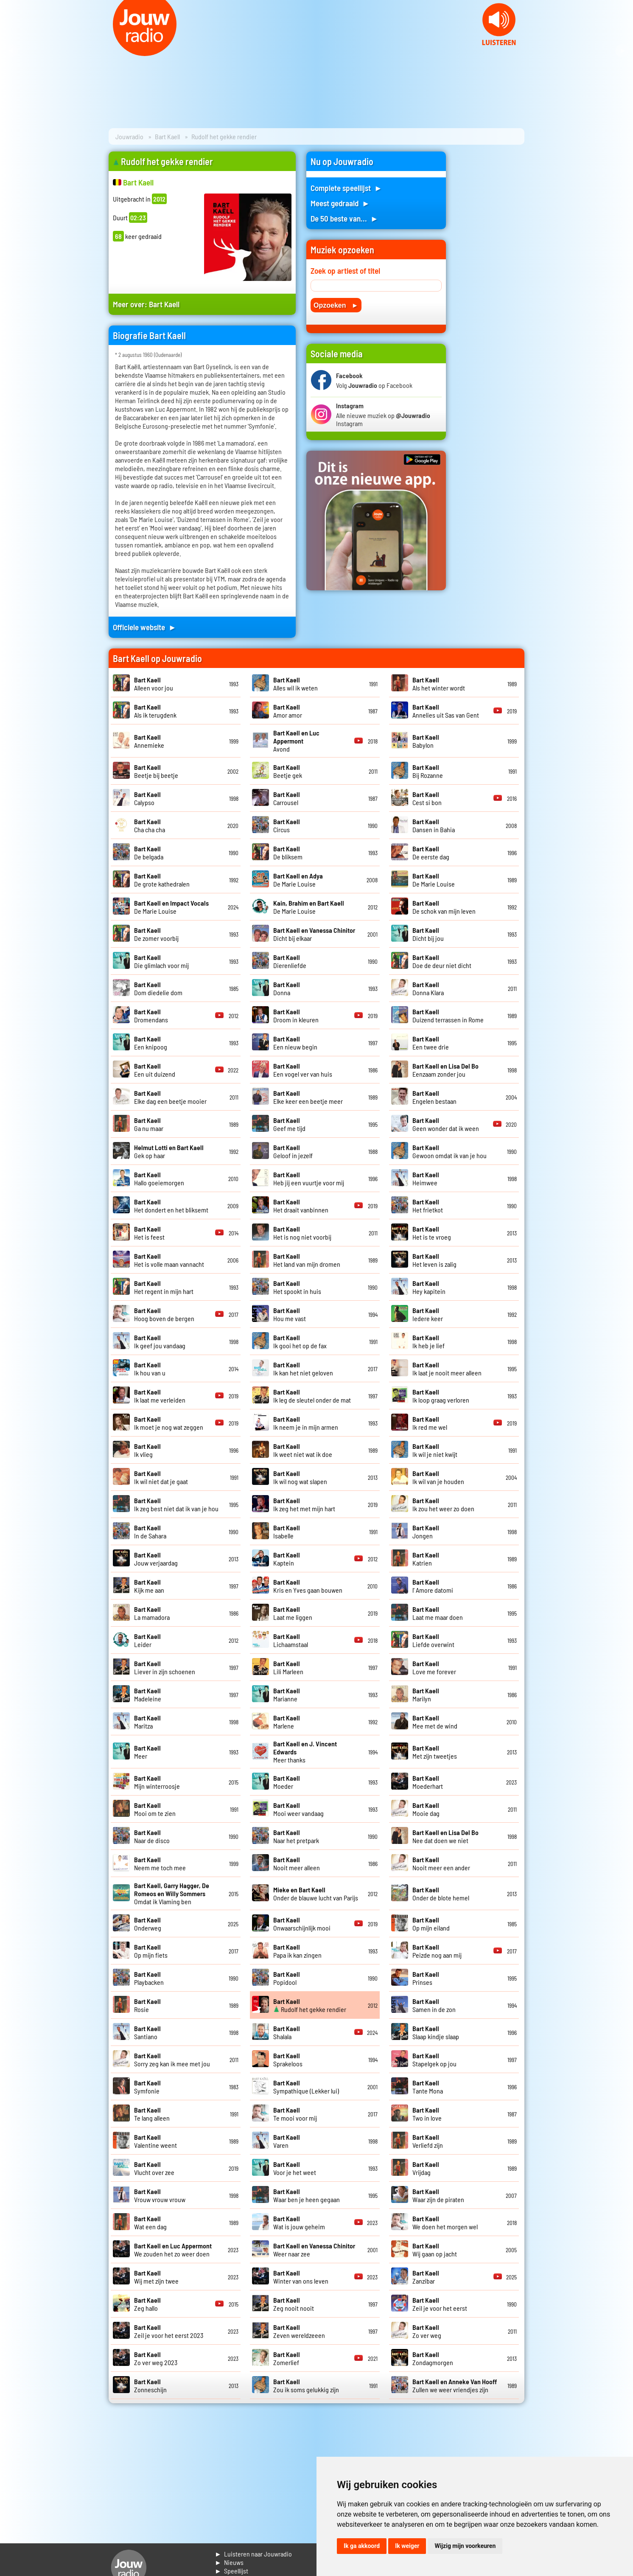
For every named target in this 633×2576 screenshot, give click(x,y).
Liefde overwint (433, 1640)
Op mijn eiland (431, 1924)
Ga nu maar (148, 1124)
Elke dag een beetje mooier (170, 1097)
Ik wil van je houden (438, 1477)
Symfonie (147, 2087)
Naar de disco (152, 1836)
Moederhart (427, 1782)
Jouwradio (129, 136)
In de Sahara (150, 1532)
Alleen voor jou (153, 684)
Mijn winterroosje (157, 1782)
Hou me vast (289, 1314)
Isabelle (286, 1532)
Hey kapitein (428, 1287)
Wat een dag (150, 2222)
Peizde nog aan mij (437, 1951)
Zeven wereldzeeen (299, 2331)
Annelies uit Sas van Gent (445, 711)
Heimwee (425, 1178)
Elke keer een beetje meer (308, 1097)
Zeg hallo (147, 2304)
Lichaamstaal (290, 1640)
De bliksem (287, 853)
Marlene (286, 1722)
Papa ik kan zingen (297, 1951)
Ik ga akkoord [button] (362, 2545)
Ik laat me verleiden (159, 1396)
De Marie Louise (298, 880)
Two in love (427, 2114)
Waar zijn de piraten (438, 2195)
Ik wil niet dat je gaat (161, 1477)
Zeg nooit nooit (293, 2304)
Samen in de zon (434, 2005)
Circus (286, 825)
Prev (11, 51)
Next (622, 51)
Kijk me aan (149, 1586)
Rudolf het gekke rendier (309, 2005)
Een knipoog (150, 1043)
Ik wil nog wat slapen (300, 1477)
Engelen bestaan (434, 1097)
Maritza (147, 1722)
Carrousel (286, 798)
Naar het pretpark (296, 1836)
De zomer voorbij (156, 934)
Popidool (286, 1978)
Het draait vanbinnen (300, 1206)
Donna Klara (428, 988)
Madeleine (147, 1694)
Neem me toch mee (160, 1863)
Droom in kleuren (296, 1015)
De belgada (148, 853)
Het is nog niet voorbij (302, 1233)
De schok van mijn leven (444, 907)
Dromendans (151, 1015)
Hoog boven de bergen (164, 1314)
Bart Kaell (167, 136)
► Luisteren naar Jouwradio (253, 2554)
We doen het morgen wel (445, 2222)
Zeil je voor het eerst (439, 2304)
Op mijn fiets (151, 1951)
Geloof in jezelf (293, 1151)
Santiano (147, 2032)
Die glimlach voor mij (161, 961)
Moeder (286, 1782)
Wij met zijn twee (156, 2277)
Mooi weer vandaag (298, 1809)
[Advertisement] (490, 279)
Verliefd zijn (427, 2141)
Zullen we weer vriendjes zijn (454, 2385)
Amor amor (287, 711)
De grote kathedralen (162, 880)
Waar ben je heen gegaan (306, 2195)
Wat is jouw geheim (299, 2222)
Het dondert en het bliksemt (171, 1206)
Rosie (147, 2005)
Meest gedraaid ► (340, 203)
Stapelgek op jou (434, 2059)
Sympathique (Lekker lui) (306, 2087)
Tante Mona (427, 2087)
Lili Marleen (288, 1667)
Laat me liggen (292, 1613)
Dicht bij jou (428, 934)
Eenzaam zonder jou (445, 1070)
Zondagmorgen (432, 2358)
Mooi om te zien (155, 1809)
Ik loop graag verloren (440, 1396)
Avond (296, 741)
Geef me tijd (289, 1124)
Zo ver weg (426, 2331)
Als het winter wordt (438, 684)
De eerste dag (430, 853)
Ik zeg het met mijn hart (304, 1504)
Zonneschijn (150, 2385)
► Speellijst (231, 2571)
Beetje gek (287, 771)
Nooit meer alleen (296, 1863)
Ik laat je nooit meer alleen (447, 1369)
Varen (286, 2141)
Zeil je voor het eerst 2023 (168, 2331)
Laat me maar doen (437, 1613)
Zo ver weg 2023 (155, 2358)
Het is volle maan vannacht (169, 1260)
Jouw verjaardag (156, 1559)
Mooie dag (426, 1809)
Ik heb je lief (428, 1341)
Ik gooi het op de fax (300, 1341)
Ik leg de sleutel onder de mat (312, 1396)
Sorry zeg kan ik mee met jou (172, 2059)
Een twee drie (430, 1043)
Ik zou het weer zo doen (443, 1504)
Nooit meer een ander (441, 1863)
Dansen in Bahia (433, 825)
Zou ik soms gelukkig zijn (306, 2385)
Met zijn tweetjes (434, 1752)
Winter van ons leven (300, 2277)
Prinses (425, 1978)
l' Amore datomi (432, 1586)
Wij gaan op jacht (434, 2250)
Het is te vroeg (431, 1233)
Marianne (286, 1694)
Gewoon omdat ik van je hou (449, 1151)
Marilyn (425, 1694)
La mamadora (152, 1613)
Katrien (425, 1559)
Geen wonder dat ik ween (445, 1124)
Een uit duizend (154, 1070)
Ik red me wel (429, 1423)
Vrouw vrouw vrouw (159, 2195)
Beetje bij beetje (156, 771)
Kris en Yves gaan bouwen (307, 1586)
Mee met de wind (434, 1722)
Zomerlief (286, 2358)
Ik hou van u (149, 1369)
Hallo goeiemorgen (159, 1178)
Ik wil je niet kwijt (434, 1450)
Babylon (425, 741)
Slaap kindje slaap (435, 2032)
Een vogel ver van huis (302, 1070)
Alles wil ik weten (295, 684)
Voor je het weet (294, 2168)
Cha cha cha (149, 825)
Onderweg (147, 1924)
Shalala (286, 2032)
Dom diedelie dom (158, 988)
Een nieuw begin (295, 1043)
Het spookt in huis (297, 1287)
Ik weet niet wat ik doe (302, 1450)
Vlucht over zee (154, 2168)
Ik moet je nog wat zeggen (168, 1423)
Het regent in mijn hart (163, 1287)
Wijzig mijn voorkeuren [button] (465, 2545)
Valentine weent (155, 2141)
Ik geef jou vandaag (159, 1341)
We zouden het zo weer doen (173, 2250)
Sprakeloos (287, 2059)
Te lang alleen (152, 2114)
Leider (147, 1640)
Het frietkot (427, 1206)
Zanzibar (425, 2277)
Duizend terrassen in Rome (448, 1015)
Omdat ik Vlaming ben (171, 1893)
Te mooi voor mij (295, 2114)
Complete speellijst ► (346, 188)
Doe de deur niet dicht (441, 961)
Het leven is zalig (434, 1260)
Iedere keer (427, 1314)
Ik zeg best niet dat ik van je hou (176, 1504)
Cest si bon (427, 798)
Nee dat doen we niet (445, 1836)
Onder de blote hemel (440, 1894)
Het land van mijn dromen (306, 1260)
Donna (286, 988)
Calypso (147, 798)
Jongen (425, 1532)
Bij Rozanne (427, 771)
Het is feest (149, 1233)
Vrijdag (425, 2168)
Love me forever (434, 1667)
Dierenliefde (289, 961)
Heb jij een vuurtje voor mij (308, 1178)
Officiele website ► (144, 627)
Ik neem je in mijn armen (305, 1423)
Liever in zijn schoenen (164, 1667)
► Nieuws (229, 2562)
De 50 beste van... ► (344, 218)
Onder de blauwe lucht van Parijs (315, 1894)
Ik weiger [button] (407, 2545)
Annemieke (149, 741)
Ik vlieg (147, 1450)
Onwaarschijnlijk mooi (302, 1924)
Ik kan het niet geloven (303, 1369)
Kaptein (286, 1559)
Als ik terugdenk (155, 711)
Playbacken (149, 1978)
